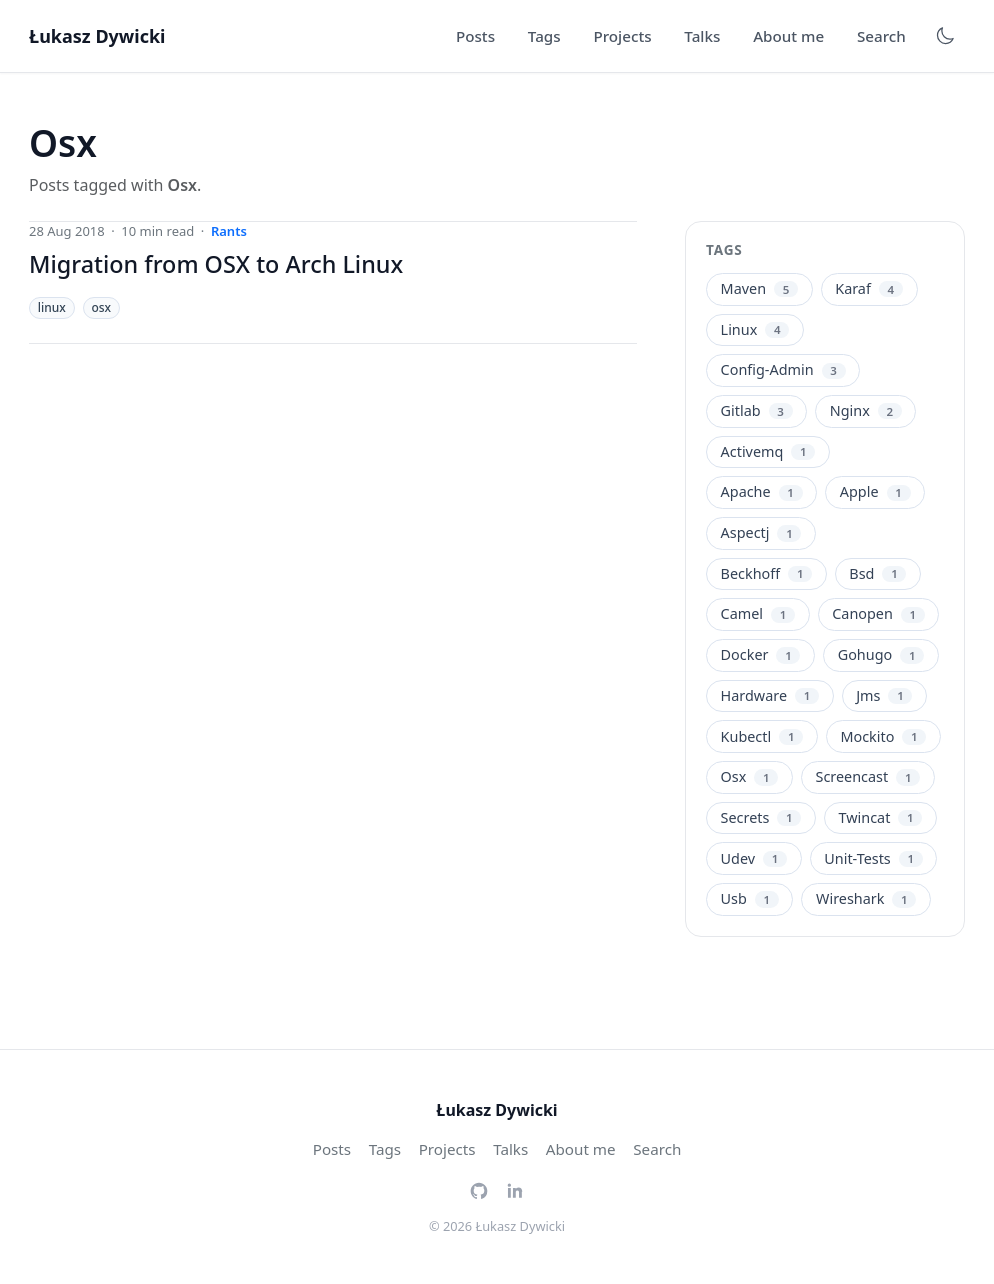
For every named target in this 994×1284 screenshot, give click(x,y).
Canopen (878, 613)
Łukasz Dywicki (97, 36)
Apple (875, 491)
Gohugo (881, 654)
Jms (884, 695)
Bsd (877, 573)
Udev (754, 858)
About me (788, 36)
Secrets (761, 817)
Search (881, 36)
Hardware (770, 695)
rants (229, 231)
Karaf (869, 288)
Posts (475, 36)
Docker (761, 654)
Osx (750, 776)
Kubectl (762, 736)
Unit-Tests (873, 858)
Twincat (881, 817)
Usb (750, 898)
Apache (762, 491)
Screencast (868, 776)
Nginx (866, 410)
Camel (758, 613)
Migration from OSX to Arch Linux (216, 264)
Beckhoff (767, 573)
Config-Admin (783, 369)
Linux (755, 329)
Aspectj (761, 532)
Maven (759, 288)
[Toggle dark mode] (945, 36)
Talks (702, 36)
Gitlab (757, 410)
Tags (544, 36)
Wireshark (866, 898)
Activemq (768, 451)
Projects (622, 36)
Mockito (883, 736)
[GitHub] (479, 1189)
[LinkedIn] (515, 1189)
